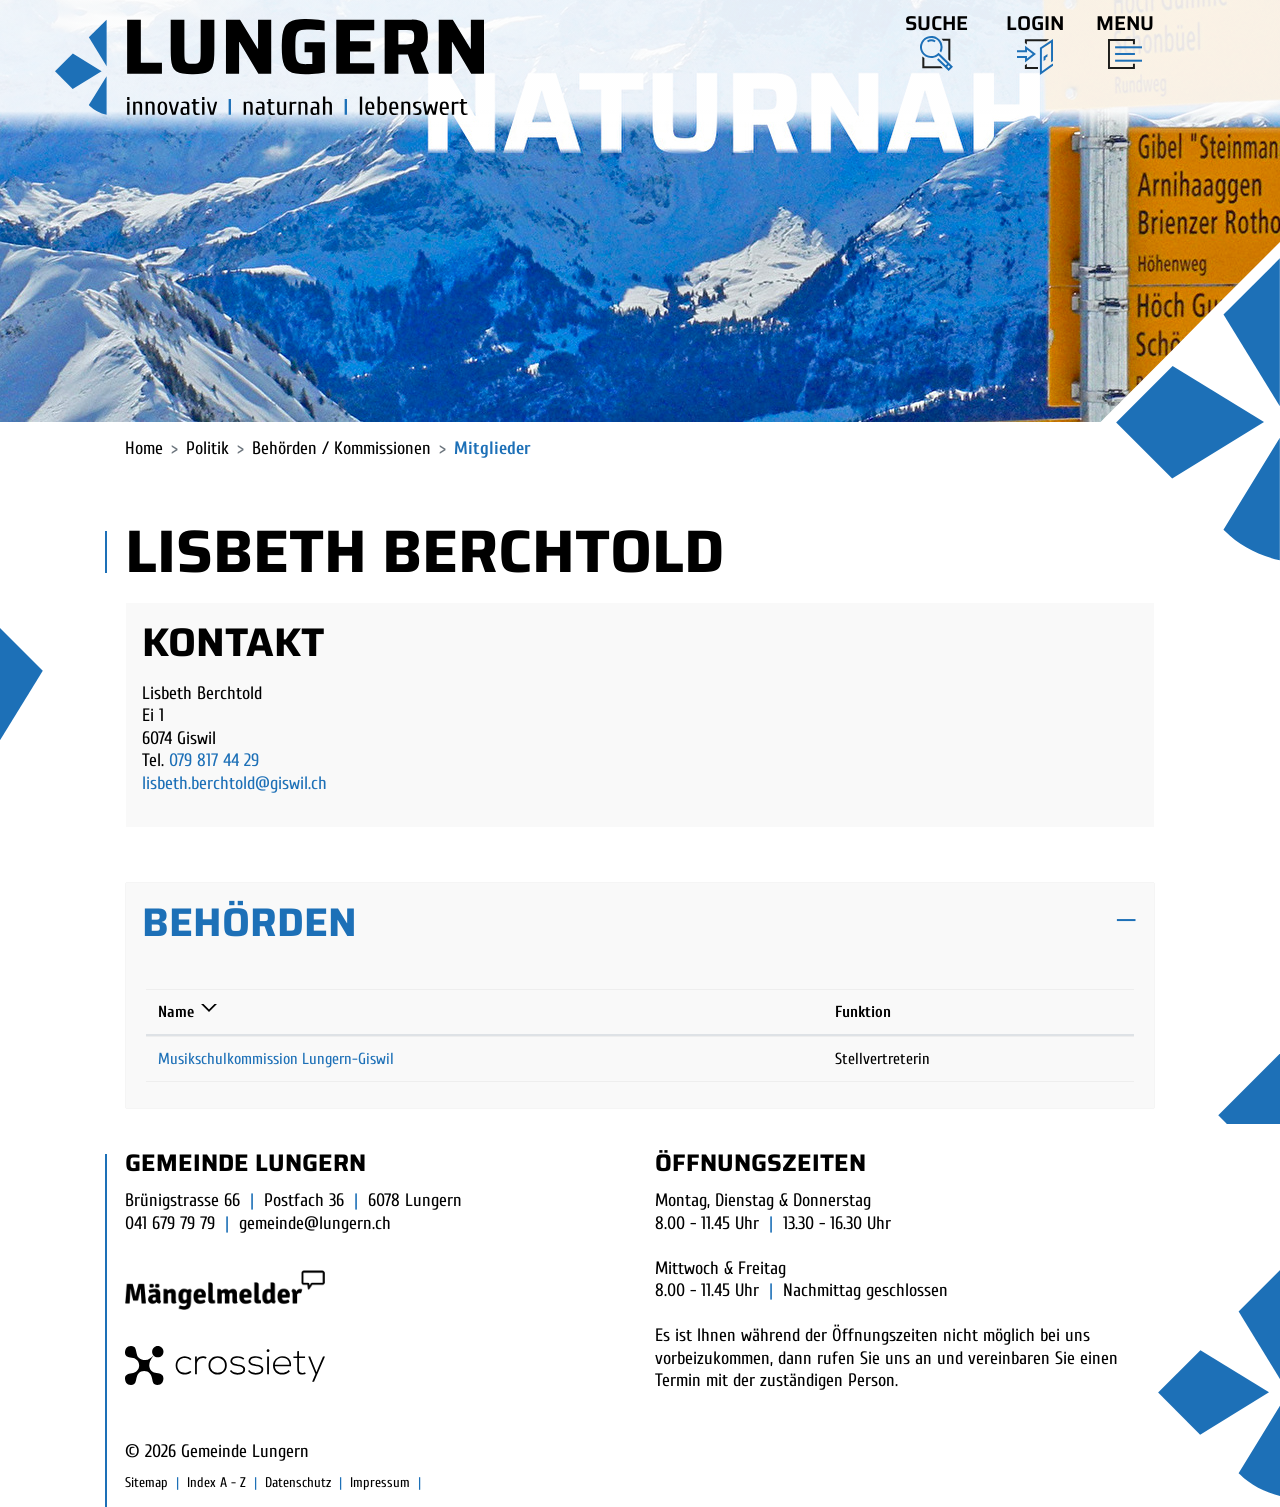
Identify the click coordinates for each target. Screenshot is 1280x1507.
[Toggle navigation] (1119, 37)
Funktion (863, 1012)
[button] (936, 39)
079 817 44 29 (214, 760)
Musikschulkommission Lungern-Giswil (276, 1059)
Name (176, 1012)
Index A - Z (216, 1482)
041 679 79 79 (170, 1223)
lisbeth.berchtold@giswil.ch (234, 783)
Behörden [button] (249, 922)
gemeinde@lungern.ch (315, 1223)
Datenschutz (298, 1482)
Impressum (380, 1482)
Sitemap (146, 1482)
